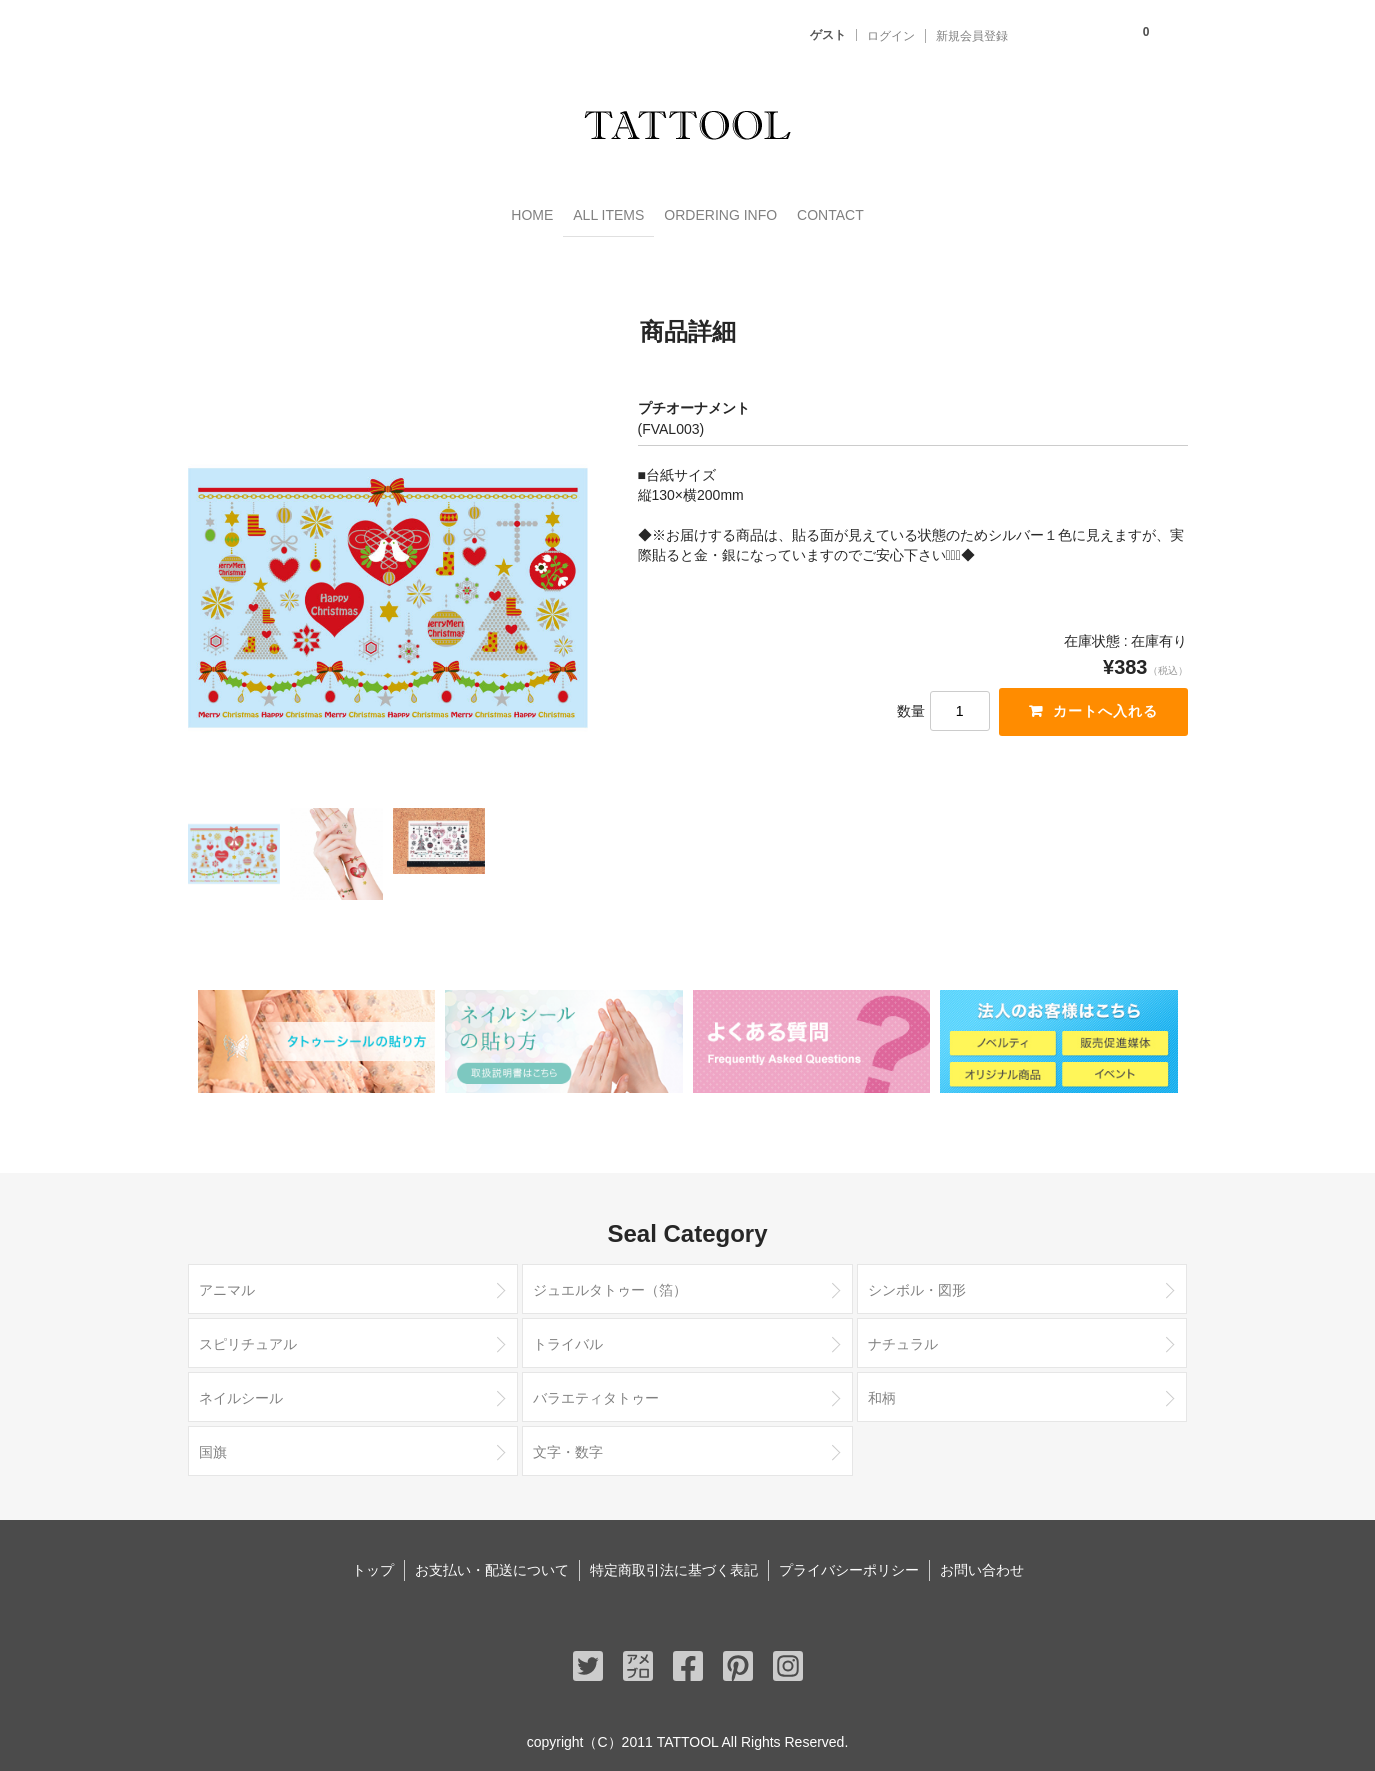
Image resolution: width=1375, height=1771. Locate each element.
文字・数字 (568, 1445)
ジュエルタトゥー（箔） (610, 1283)
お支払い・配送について (492, 1563)
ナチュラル (903, 1337)
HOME (473, 212)
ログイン (891, 36)
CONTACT (886, 212)
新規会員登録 (972, 36)
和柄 (882, 1391)
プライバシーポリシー (849, 1563)
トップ (373, 1563)
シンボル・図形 (917, 1283)
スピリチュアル (248, 1337)
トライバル (568, 1337)
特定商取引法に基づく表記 (674, 1563)
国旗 (213, 1445)
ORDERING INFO (736, 212)
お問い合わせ (982, 1563)
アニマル (227, 1283)
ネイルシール (241, 1391)
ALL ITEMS (582, 212)
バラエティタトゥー (596, 1391)
